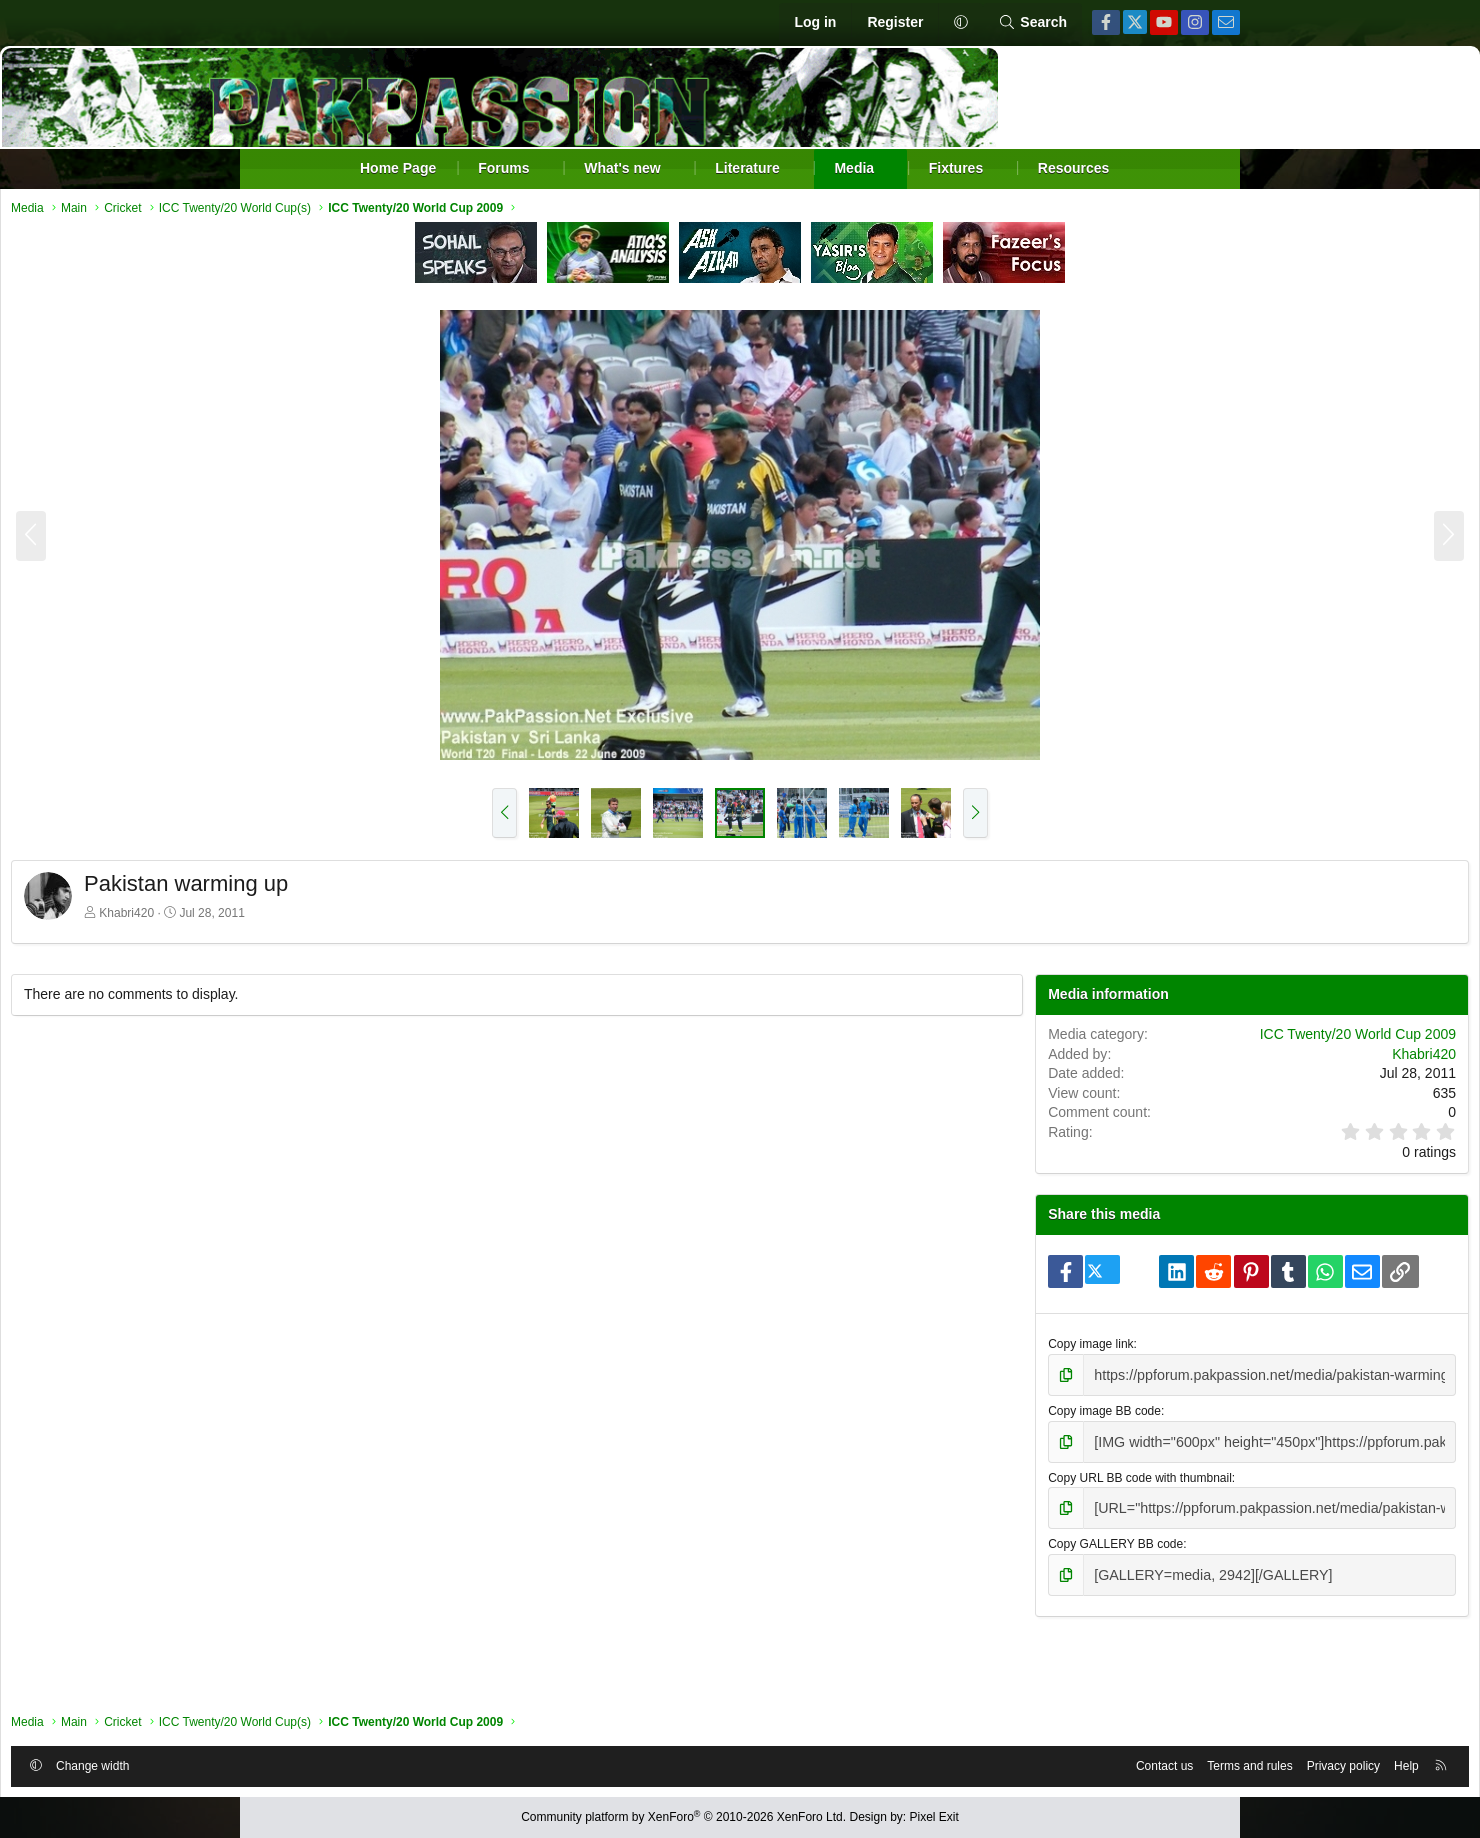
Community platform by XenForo (683, 1817)
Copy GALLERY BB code (1017, 1598)
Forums (503, 168)
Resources (1074, 168)
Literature (747, 168)
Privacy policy (1098, 1761)
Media (854, 168)
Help (1161, 1761)
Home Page (398, 168)
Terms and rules (1004, 1761)
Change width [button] (337, 1761)
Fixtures (956, 168)
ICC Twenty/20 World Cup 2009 (1113, 1059)
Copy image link (992, 1408)
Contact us (919, 1761)
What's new (622, 168)
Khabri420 (371, 918)
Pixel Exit (934, 1817)
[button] (960, 23)
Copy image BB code (1006, 1471)
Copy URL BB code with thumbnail (1042, 1535)
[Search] (1032, 23)
